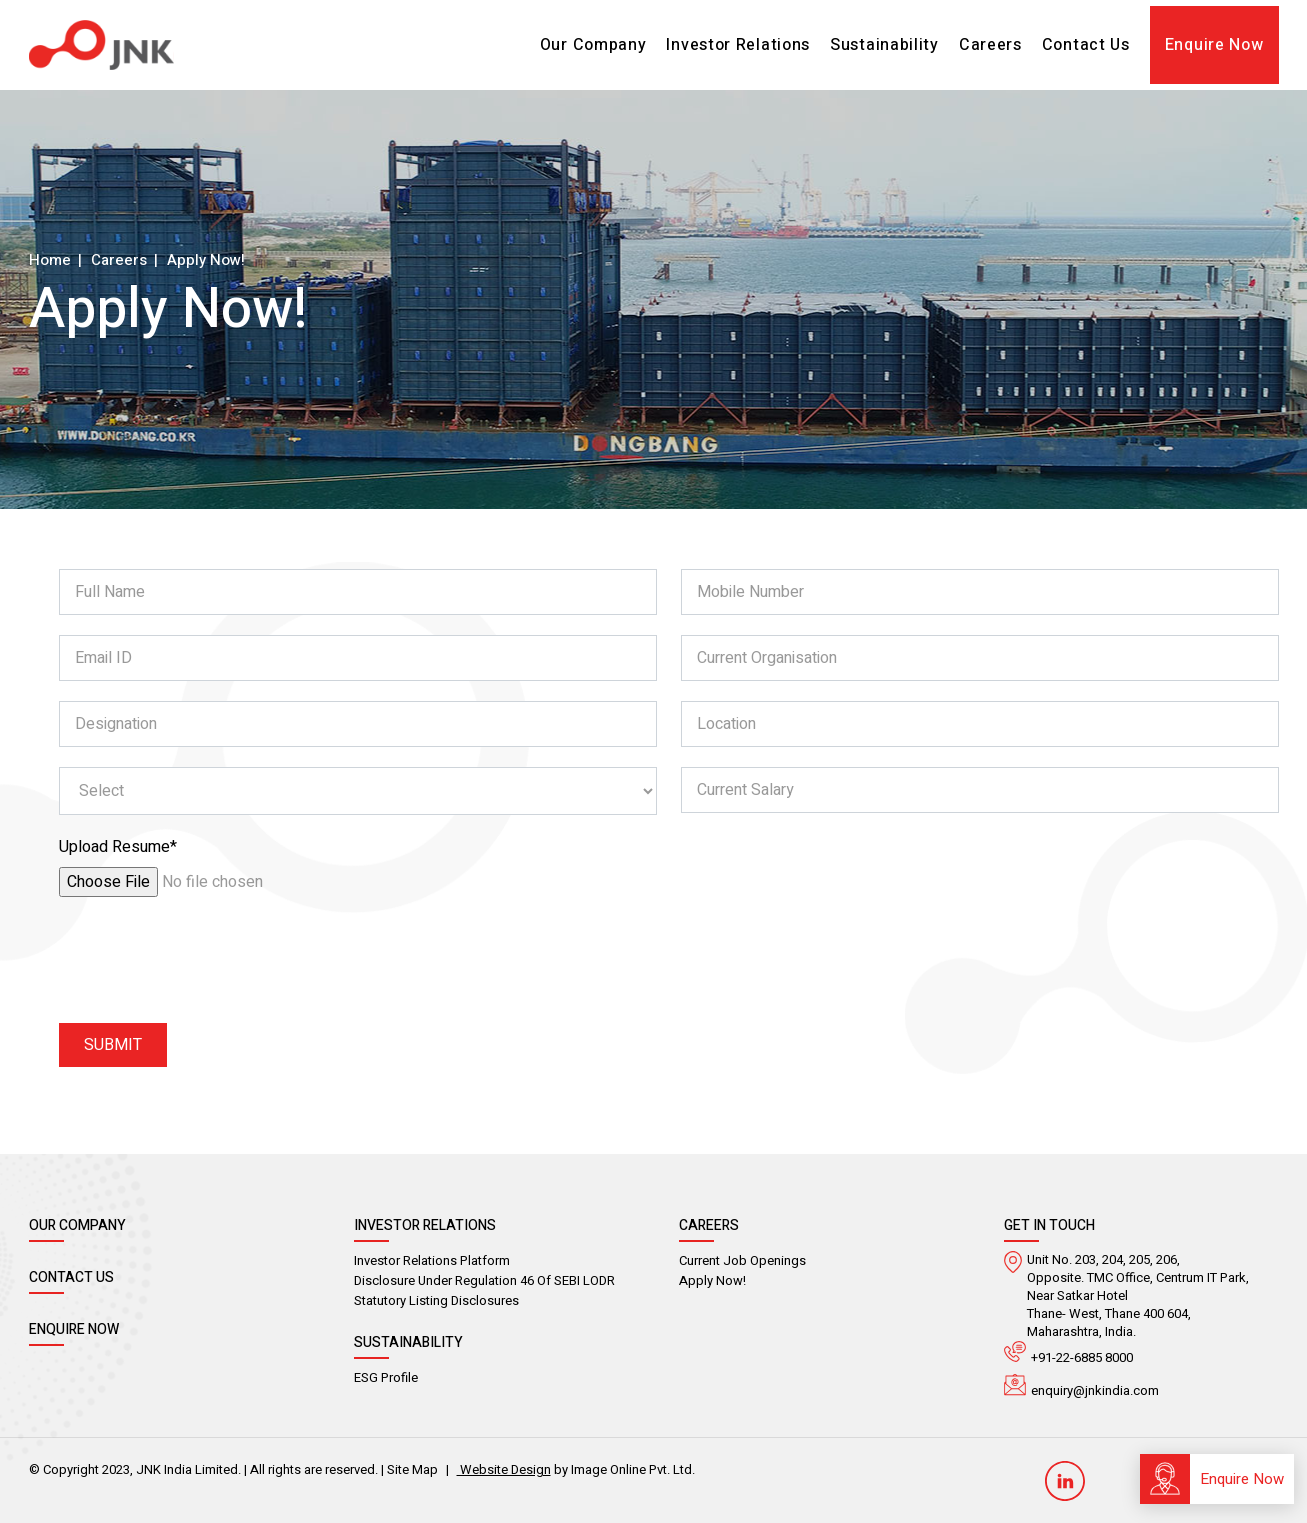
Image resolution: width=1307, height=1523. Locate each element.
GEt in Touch (1049, 1225)
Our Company (593, 45)
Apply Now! (712, 1280)
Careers (990, 45)
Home (50, 259)
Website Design (504, 1469)
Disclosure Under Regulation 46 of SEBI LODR (484, 1280)
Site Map (412, 1469)
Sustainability (884, 45)
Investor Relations (738, 45)
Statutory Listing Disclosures (436, 1300)
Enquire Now (1214, 45)
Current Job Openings (742, 1260)
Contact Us (1086, 45)
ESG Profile (386, 1377)
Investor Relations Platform (432, 1260)
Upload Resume (118, 847)
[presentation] (211, 964)
